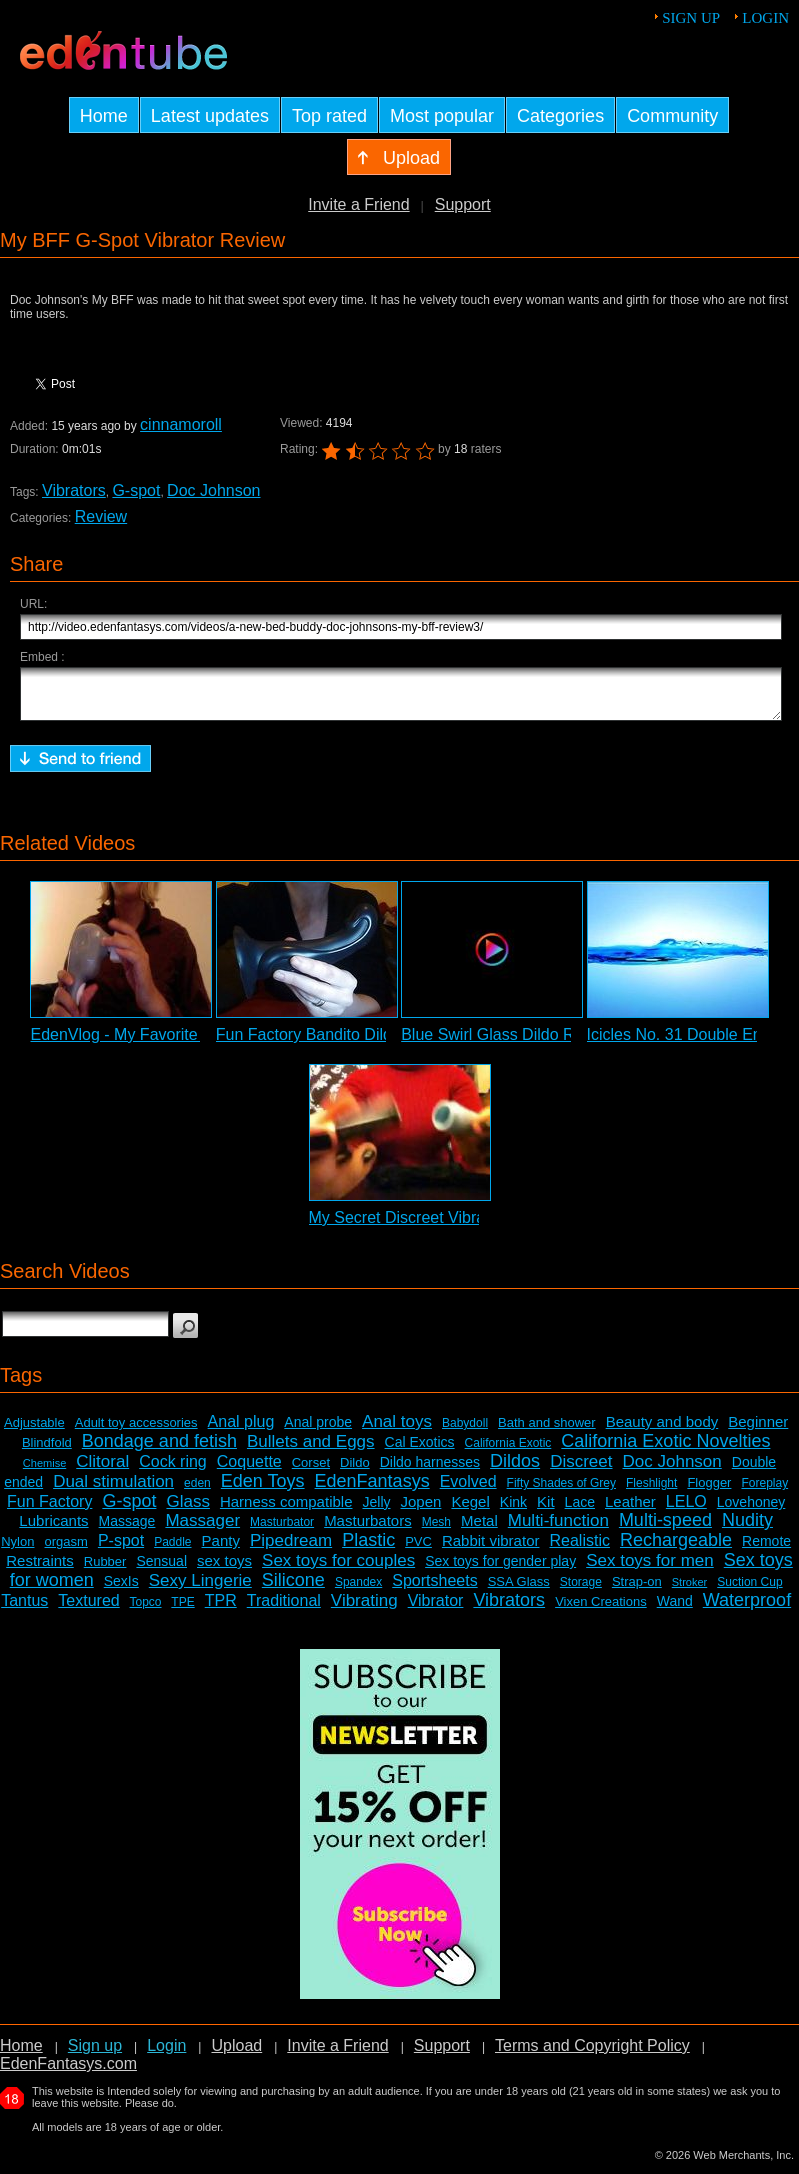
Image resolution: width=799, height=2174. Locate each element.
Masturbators (368, 1529)
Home (21, 2054)
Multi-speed (665, 1529)
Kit (546, 1510)
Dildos (515, 1470)
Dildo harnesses (430, 1471)
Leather (630, 1510)
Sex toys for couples (338, 1569)
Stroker (689, 1591)
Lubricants (53, 1529)
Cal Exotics (420, 1451)
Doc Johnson (213, 490)
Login (765, 18)
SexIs (121, 1590)
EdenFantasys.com (68, 2072)
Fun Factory (49, 1510)
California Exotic (508, 1452)
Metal (479, 1529)
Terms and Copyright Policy (592, 2054)
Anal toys (397, 1430)
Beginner (758, 1430)
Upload (236, 2054)
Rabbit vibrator (491, 1549)
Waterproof (747, 1609)
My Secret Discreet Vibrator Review (435, 1226)
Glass (187, 1510)
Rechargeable (676, 1549)
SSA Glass (519, 1590)
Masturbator (282, 1531)
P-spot (121, 1549)
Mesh (436, 1531)
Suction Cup (749, 1591)
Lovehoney (751, 1511)
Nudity (747, 1529)
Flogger (709, 1491)
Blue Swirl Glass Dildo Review (508, 1043)
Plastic (368, 1549)
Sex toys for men (650, 1569)
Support (463, 204)
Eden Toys (263, 1490)
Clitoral (102, 1470)
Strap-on (637, 1590)
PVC (418, 1550)
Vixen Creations (601, 1610)
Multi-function (558, 1529)
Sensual (161, 1570)
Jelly (377, 1511)
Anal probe (318, 1431)
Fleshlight (651, 1492)
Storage (581, 1591)
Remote (766, 1550)
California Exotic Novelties (665, 1450)
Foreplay (764, 1492)
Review (101, 516)
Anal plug (241, 1430)
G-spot (136, 490)
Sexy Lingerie (200, 1589)
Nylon (17, 1550)
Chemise (44, 1472)
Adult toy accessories (136, 1431)
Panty (221, 1549)
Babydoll (465, 1432)
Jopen (421, 1510)
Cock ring (173, 1470)
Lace (580, 1511)
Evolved (468, 1490)
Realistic (579, 1549)
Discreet (581, 1470)
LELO (686, 1510)
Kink (513, 1511)
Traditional (284, 1609)
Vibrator (436, 1609)
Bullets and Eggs (311, 1450)
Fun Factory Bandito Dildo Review (337, 1043)
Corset (311, 1471)
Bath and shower (547, 1431)
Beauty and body (662, 1430)
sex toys (224, 1569)
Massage (127, 1530)
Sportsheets (434, 1589)
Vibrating (364, 1609)
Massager (202, 1529)
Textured (88, 1609)
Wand (675, 1610)
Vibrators (74, 490)
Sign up (691, 18)
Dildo (355, 1471)
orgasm (66, 1550)
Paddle (172, 1551)
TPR (221, 1609)
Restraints (40, 1569)
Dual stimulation (113, 1490)
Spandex (358, 1591)
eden (197, 1492)
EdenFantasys (372, 1490)
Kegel (470, 1510)
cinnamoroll (181, 424)
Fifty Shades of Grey (561, 1492)
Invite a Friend (358, 204)
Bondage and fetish (159, 1450)
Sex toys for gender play (500, 1570)
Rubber (105, 1570)
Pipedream (291, 1549)
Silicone (293, 1589)
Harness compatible (286, 1510)
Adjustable (34, 1431)
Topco (146, 1611)
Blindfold (47, 1451)
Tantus (24, 1609)
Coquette (249, 1470)
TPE (182, 1611)
